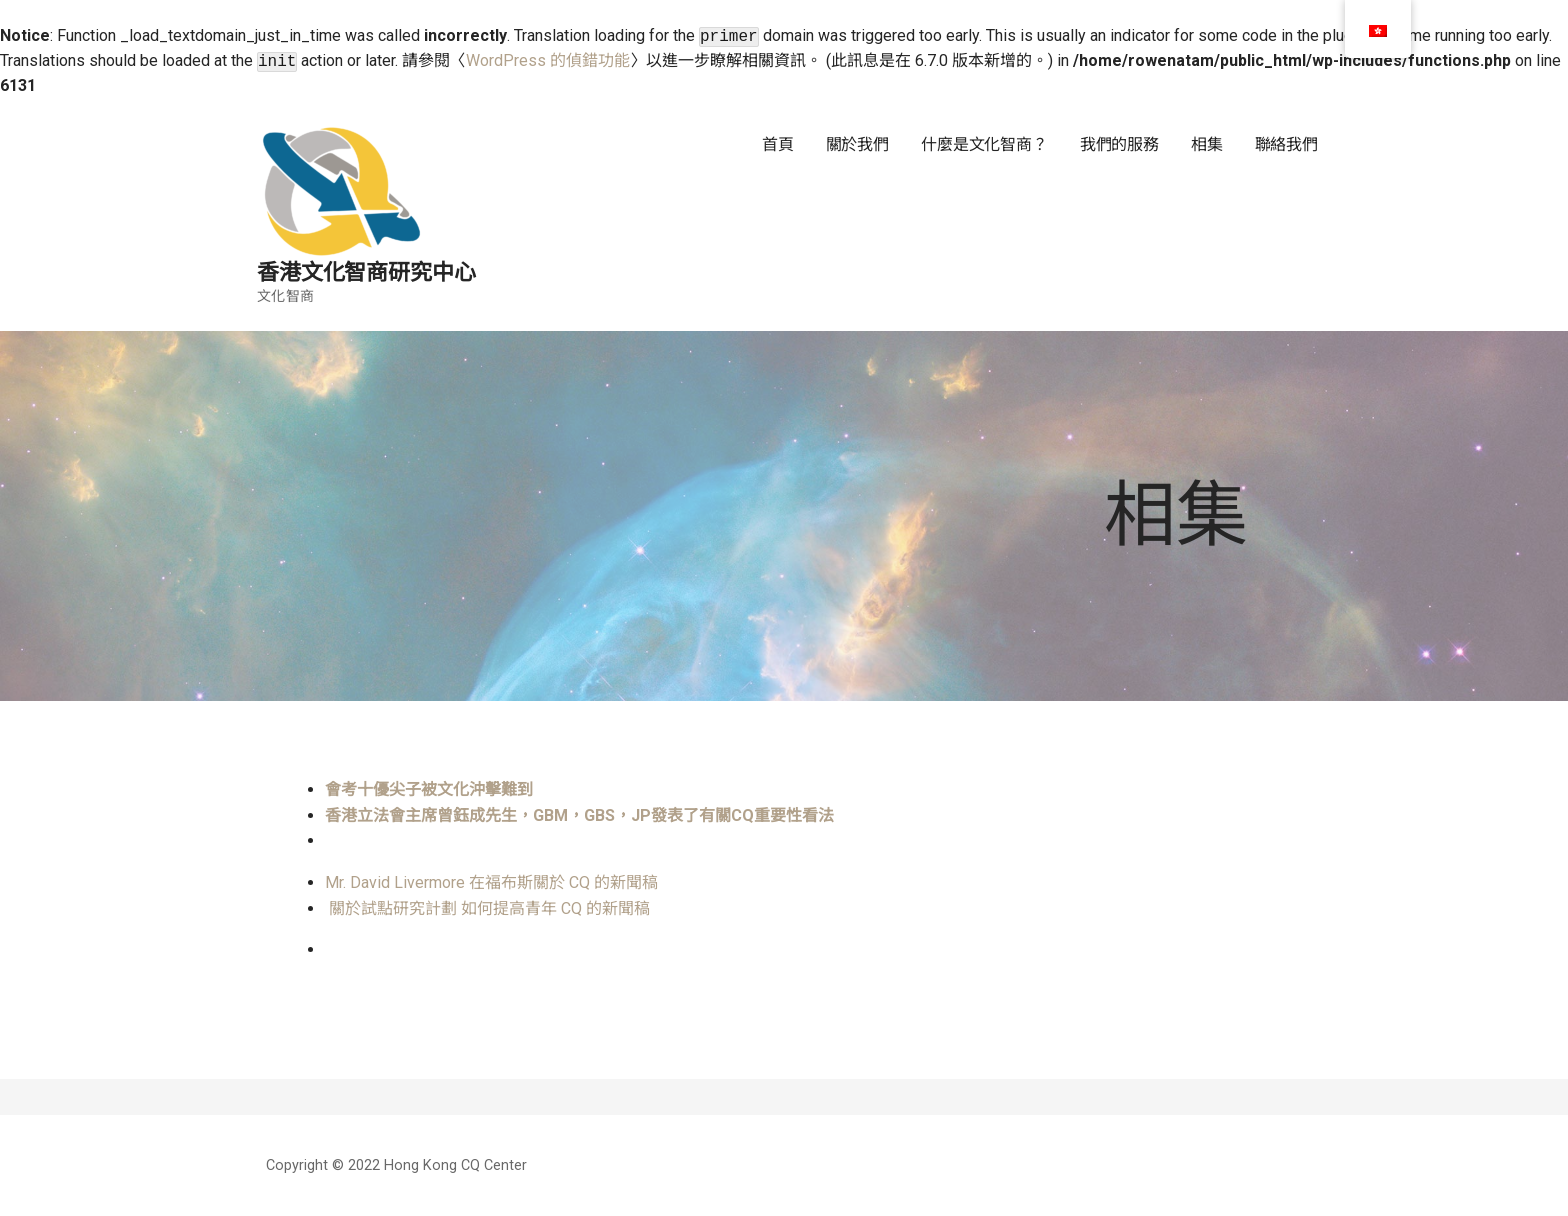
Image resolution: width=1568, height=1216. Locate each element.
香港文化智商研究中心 (366, 272)
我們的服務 (1119, 144)
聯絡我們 (1286, 144)
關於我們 (857, 144)
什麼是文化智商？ (984, 144)
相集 (1207, 144)
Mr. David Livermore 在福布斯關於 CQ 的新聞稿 (491, 882)
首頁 (778, 144)
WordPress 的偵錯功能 (548, 60)
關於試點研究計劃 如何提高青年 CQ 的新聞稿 (491, 908)
